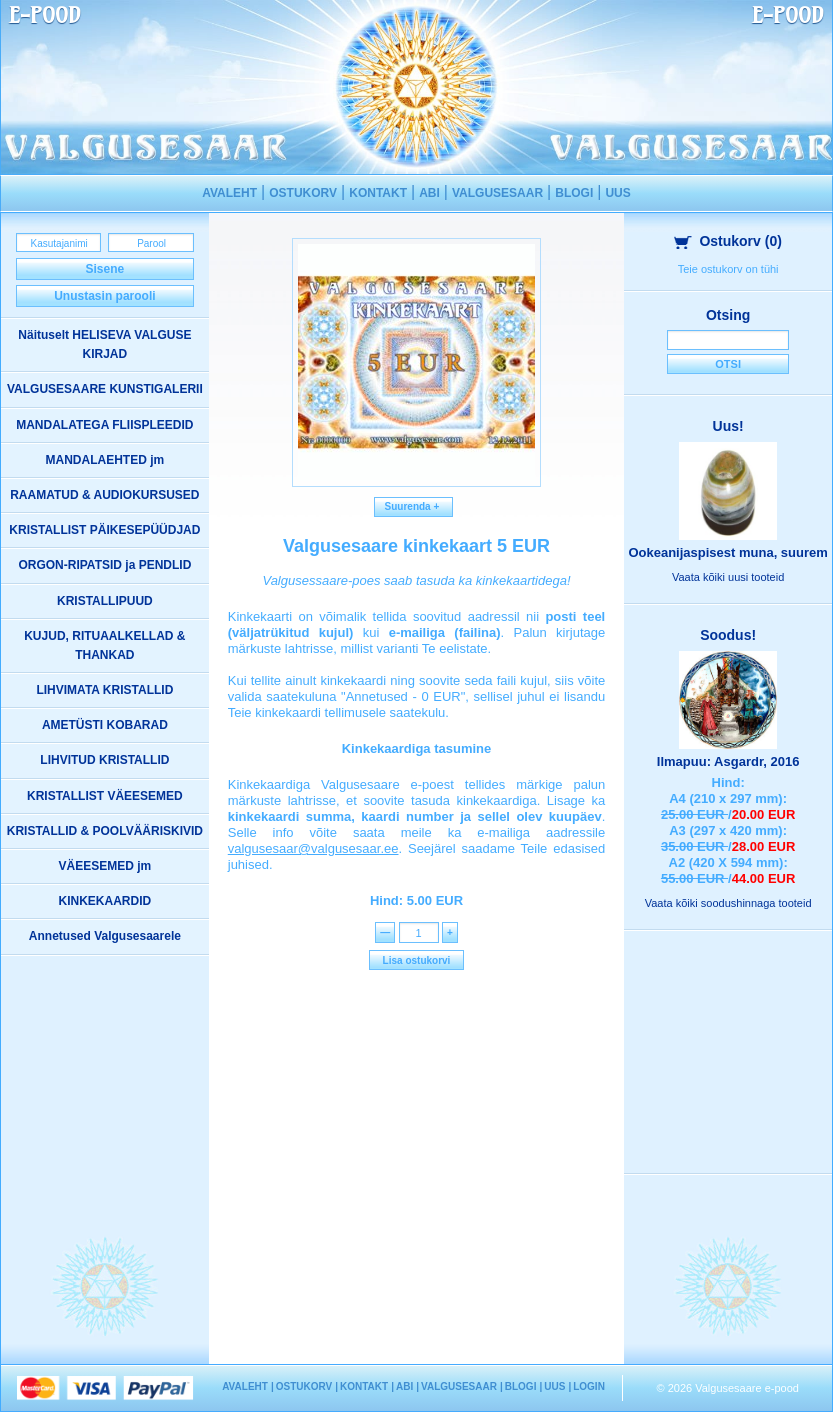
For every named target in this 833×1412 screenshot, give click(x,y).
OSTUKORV (303, 193)
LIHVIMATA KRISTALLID (104, 690)
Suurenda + (413, 506)
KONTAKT (378, 193)
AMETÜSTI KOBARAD (105, 725)
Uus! (728, 426)
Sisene (105, 269)
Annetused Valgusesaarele (105, 936)
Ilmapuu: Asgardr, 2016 (728, 761)
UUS (617, 193)
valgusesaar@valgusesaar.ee (313, 848)
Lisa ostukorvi (417, 960)
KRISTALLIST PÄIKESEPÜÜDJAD (104, 530)
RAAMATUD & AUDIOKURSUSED (104, 495)
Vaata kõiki (728, 577)
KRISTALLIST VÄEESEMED (105, 796)
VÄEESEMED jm (105, 866)
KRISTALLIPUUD (105, 601)
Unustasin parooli (104, 296)
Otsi (728, 364)
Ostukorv (728, 241)
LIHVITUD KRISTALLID (104, 760)
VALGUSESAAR (497, 193)
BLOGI (574, 193)
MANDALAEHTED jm (105, 460)
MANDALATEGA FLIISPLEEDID (104, 425)
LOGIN (589, 1386)
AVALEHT (229, 193)
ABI (429, 193)
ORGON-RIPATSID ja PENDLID (104, 565)
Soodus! (728, 635)
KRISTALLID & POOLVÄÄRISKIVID (105, 831)
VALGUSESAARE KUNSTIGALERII (105, 389)
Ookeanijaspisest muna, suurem (727, 552)
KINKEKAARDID (105, 901)
